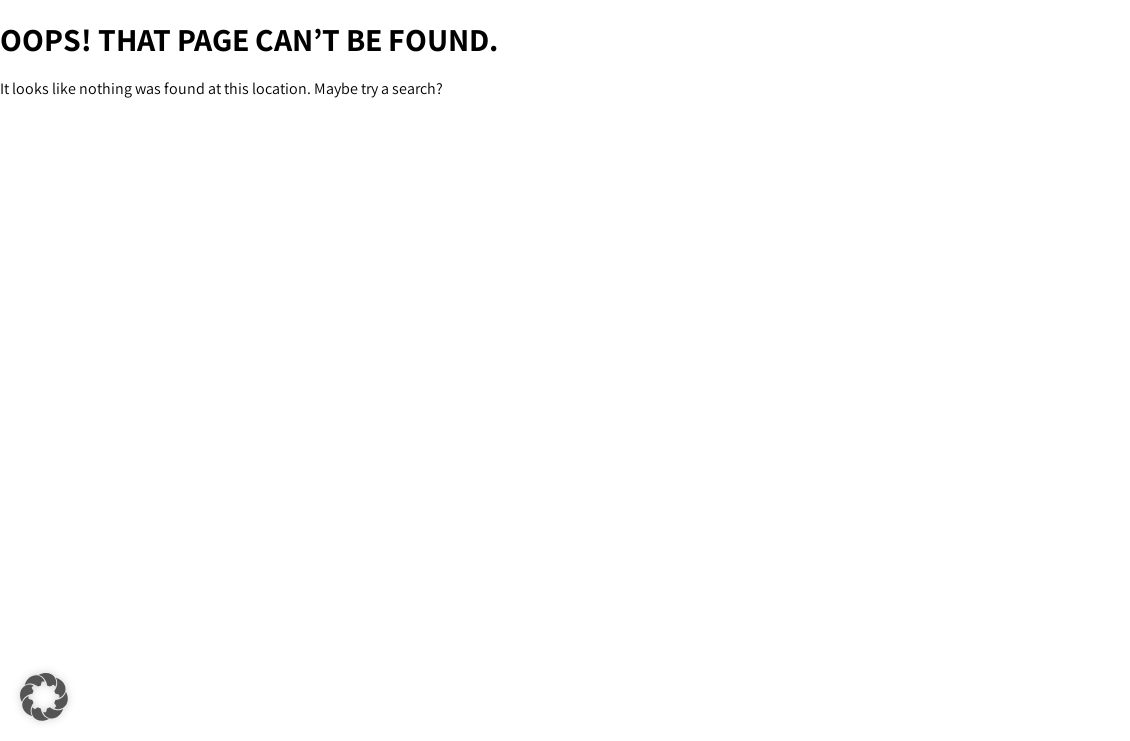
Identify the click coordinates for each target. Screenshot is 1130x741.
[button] (44, 697)
